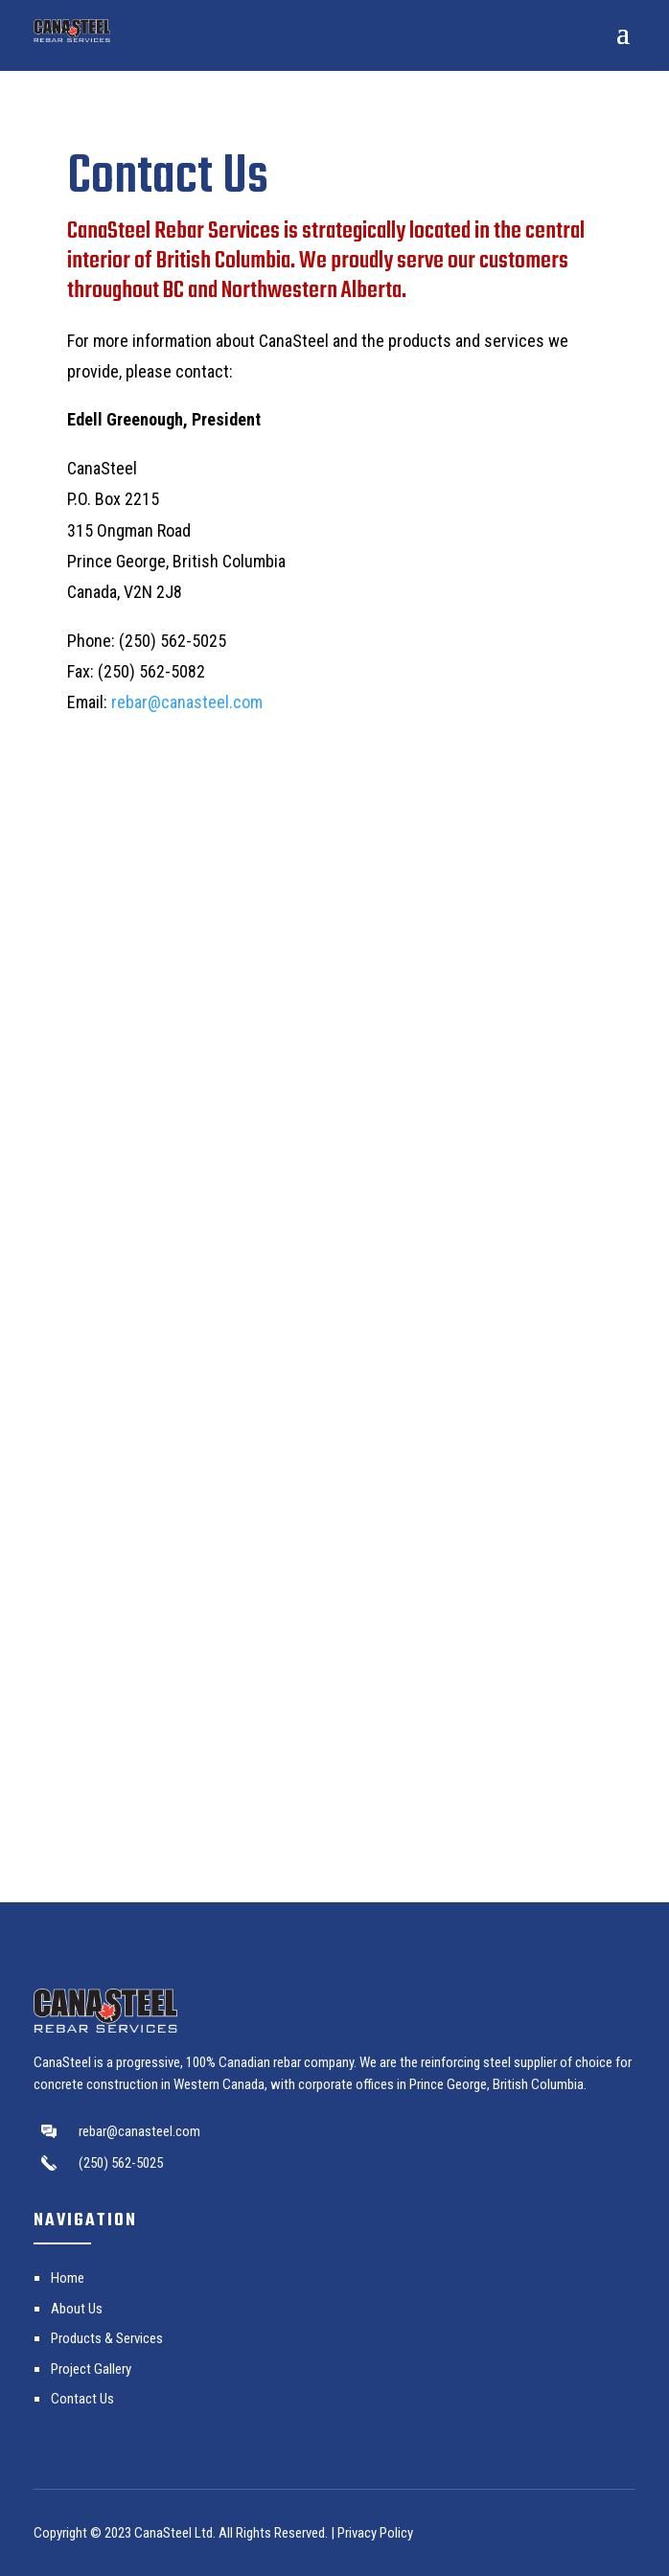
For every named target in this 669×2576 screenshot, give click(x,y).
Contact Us (82, 2398)
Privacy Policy (375, 2533)
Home (67, 2278)
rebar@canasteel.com (187, 702)
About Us (77, 2308)
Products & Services (107, 2338)
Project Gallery (91, 2369)
